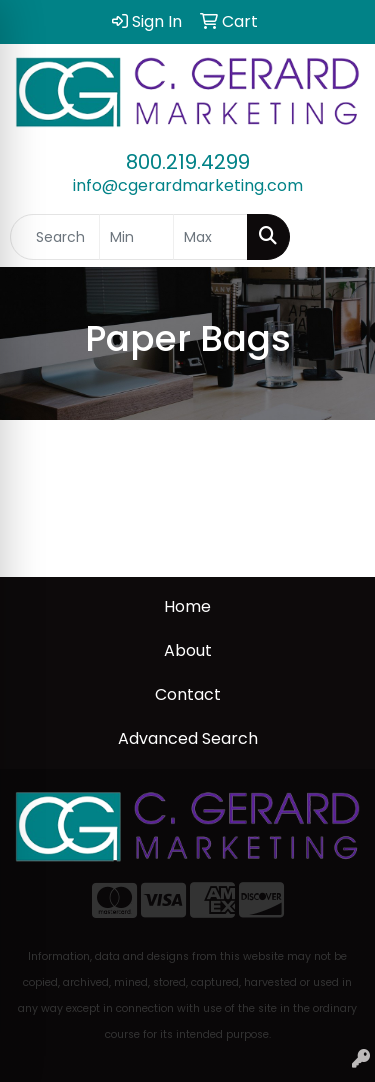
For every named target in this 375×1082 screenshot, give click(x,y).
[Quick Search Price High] (210, 237)
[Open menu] (335, 237)
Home (187, 606)
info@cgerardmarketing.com (188, 185)
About (188, 650)
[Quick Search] (55, 237)
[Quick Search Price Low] (136, 237)
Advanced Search (188, 738)
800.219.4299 (188, 162)
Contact (188, 694)
